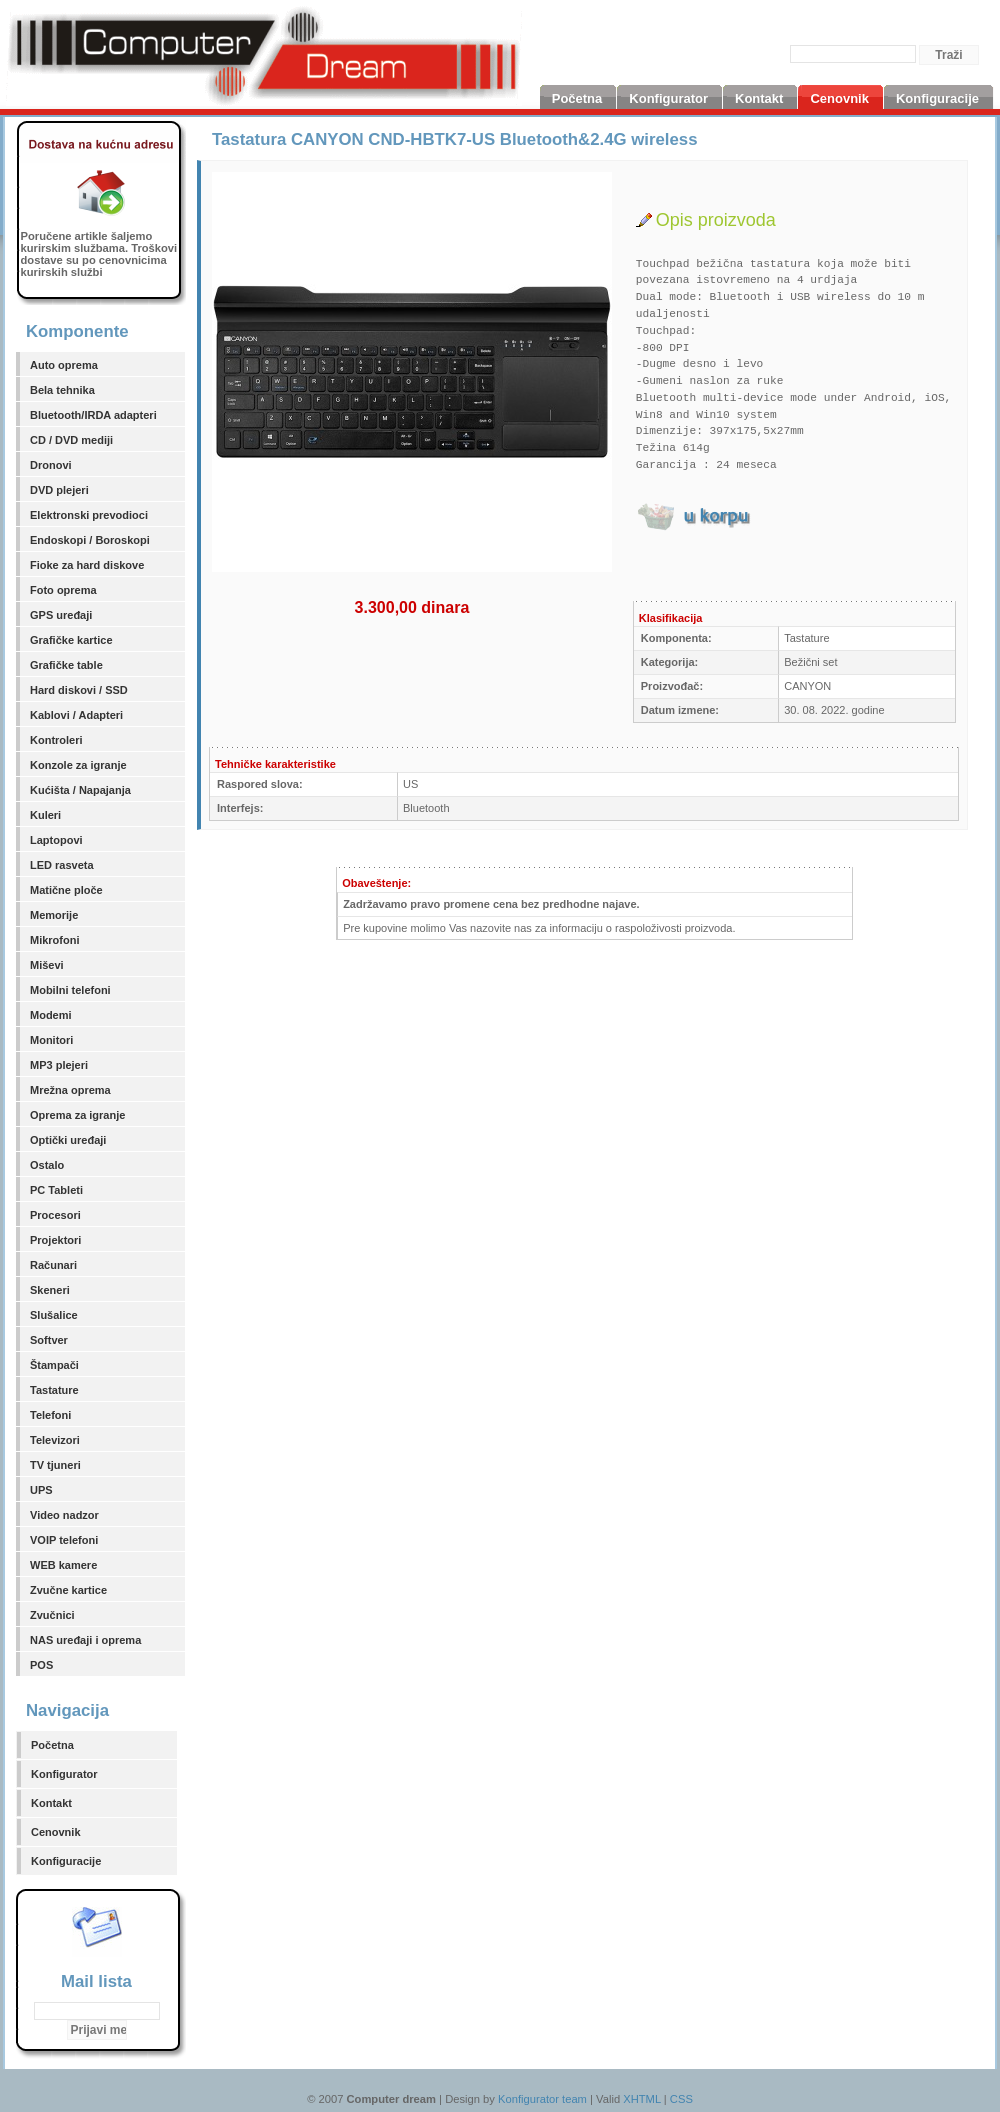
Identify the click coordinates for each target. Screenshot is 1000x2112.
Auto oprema (64, 365)
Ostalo (47, 1165)
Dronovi (51, 465)
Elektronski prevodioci (89, 515)
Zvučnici (52, 1615)
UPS (41, 1490)
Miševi (47, 965)
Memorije (54, 915)
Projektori (55, 1240)
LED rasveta (62, 865)
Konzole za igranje (78, 765)
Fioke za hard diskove (87, 565)
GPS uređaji (61, 615)
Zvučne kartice (68, 1590)
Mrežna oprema (70, 1090)
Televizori (55, 1440)
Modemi (51, 1015)
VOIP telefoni (64, 1540)
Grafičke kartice (71, 640)
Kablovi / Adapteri (76, 715)
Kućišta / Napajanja (80, 790)
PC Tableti (56, 1190)
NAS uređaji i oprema (85, 1640)
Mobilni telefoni (70, 990)
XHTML (642, 2099)
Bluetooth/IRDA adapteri (93, 415)
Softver (49, 1340)
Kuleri (45, 815)
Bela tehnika (62, 390)
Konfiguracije (66, 1861)
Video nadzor (64, 1515)
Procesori (55, 1215)
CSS (681, 2099)
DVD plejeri (59, 490)
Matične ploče (66, 890)
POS (41, 1665)
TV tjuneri (55, 1465)
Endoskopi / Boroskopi (90, 540)
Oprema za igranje (77, 1115)
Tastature (54, 1390)
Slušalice (54, 1315)
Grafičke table (66, 665)
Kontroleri (56, 740)
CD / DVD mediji (71, 440)
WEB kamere (63, 1565)
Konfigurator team (542, 2099)
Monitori (51, 1040)
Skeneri (50, 1290)
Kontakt (51, 1803)
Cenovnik (56, 1832)
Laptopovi (56, 840)
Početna (52, 1745)
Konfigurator (64, 1774)
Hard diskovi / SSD (79, 690)
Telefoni (50, 1415)
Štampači (54, 1365)
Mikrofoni (55, 940)
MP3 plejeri (59, 1065)
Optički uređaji (68, 1140)
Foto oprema (63, 590)
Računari (53, 1265)
